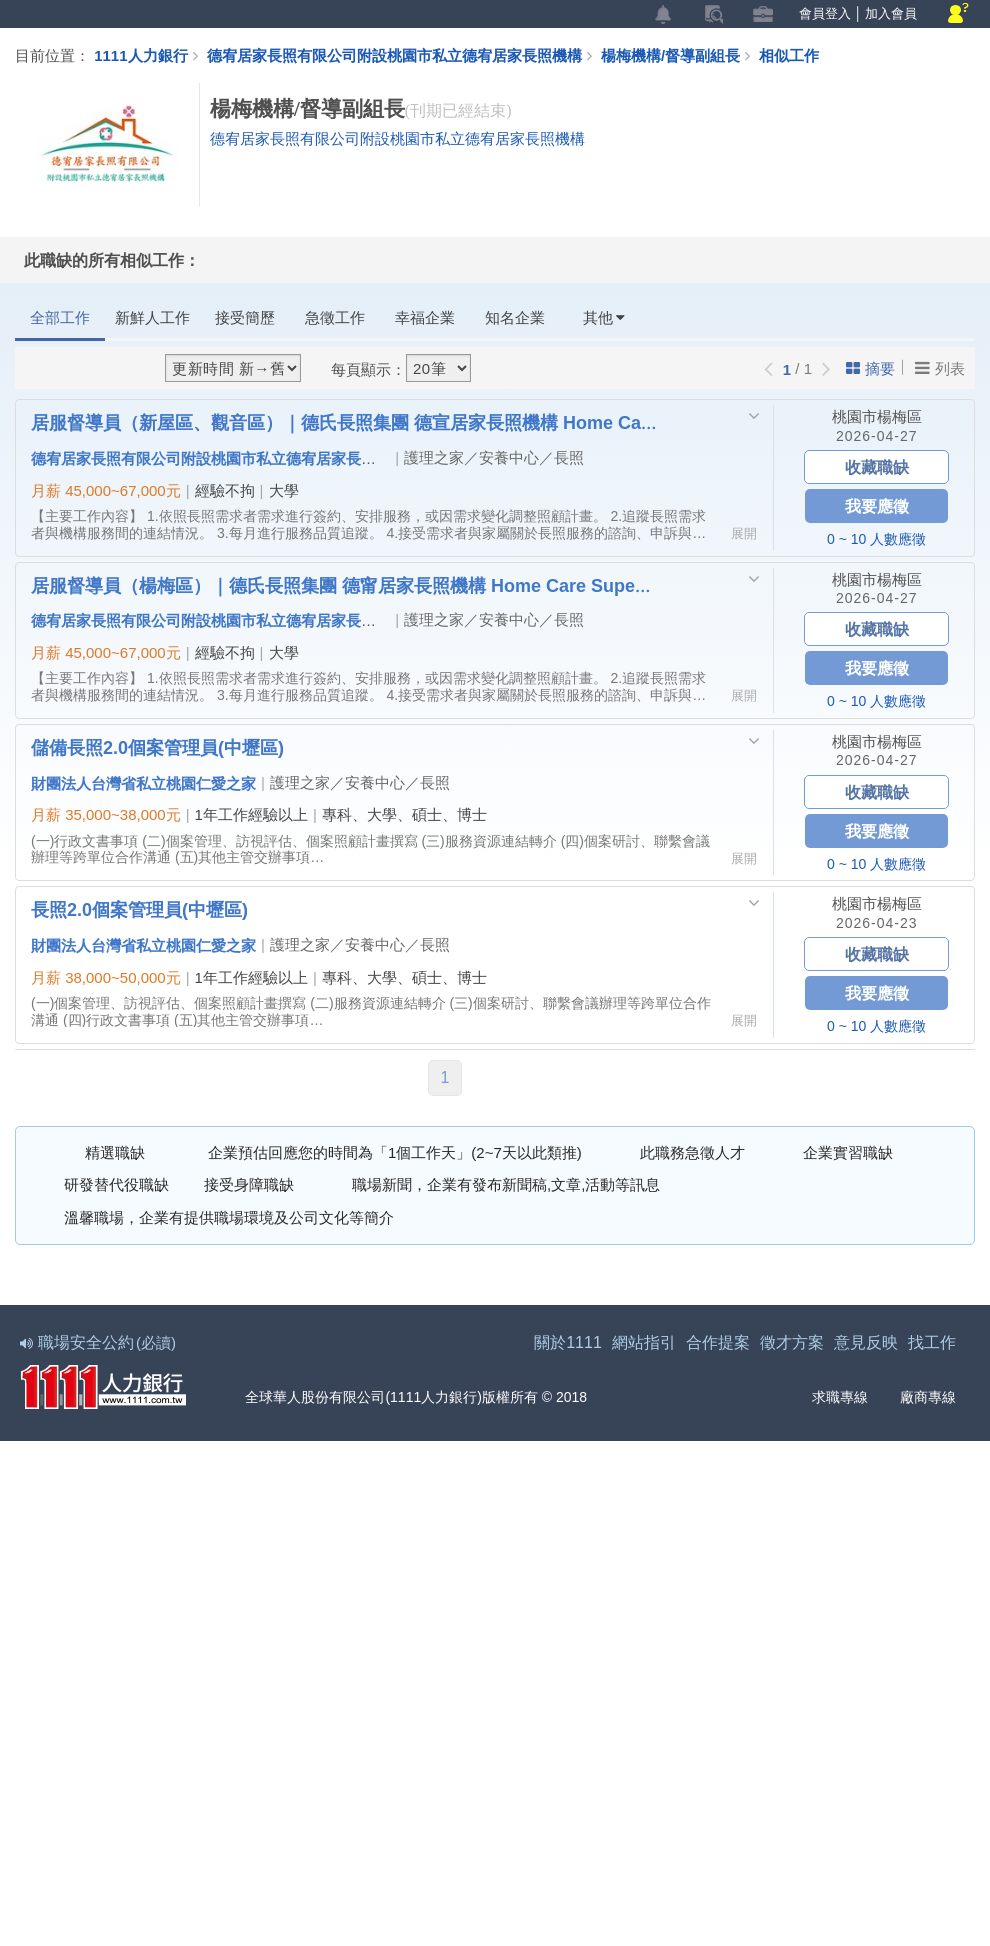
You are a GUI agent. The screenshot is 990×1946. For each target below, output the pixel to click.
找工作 (932, 1343)
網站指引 (644, 1343)
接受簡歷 (245, 317)
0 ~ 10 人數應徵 (876, 539)
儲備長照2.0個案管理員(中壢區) (157, 747)
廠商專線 (915, 1399)
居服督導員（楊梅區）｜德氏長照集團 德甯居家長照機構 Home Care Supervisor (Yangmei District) (343, 585)
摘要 (870, 368)
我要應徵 (877, 505)
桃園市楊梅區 (877, 416)
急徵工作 (335, 317)
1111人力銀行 (140, 55)
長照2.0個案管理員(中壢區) (139, 910)
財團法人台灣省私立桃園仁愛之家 (143, 783)
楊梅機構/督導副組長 (680, 55)
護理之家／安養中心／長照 (494, 457)
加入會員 (891, 13)
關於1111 (568, 1343)
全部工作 (60, 317)
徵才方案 (792, 1343)
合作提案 (718, 1343)
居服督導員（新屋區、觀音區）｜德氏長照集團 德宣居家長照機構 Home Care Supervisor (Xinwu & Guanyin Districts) (343, 422)
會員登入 (825, 13)
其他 (604, 317)
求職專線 (827, 1399)
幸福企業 (425, 317)
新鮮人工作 (152, 317)
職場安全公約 (99, 1343)
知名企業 (515, 317)
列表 (940, 368)
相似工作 (789, 55)
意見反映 (866, 1343)
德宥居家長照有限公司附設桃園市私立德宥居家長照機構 (394, 55)
